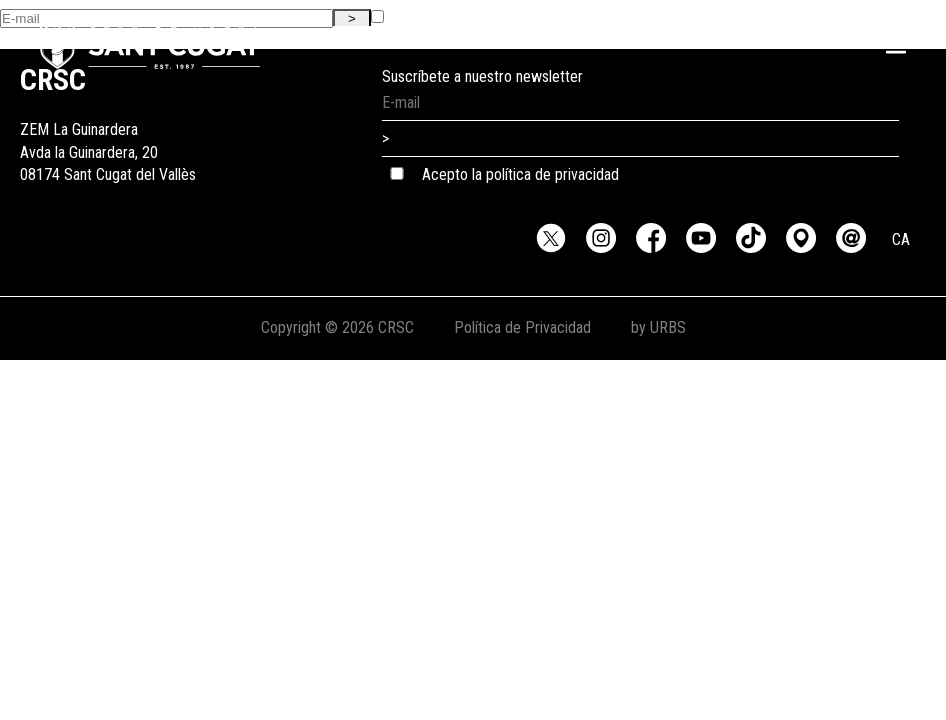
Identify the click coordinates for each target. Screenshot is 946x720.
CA (901, 239)
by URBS (658, 327)
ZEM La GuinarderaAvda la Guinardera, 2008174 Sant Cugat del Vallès (108, 129)
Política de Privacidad (522, 327)
